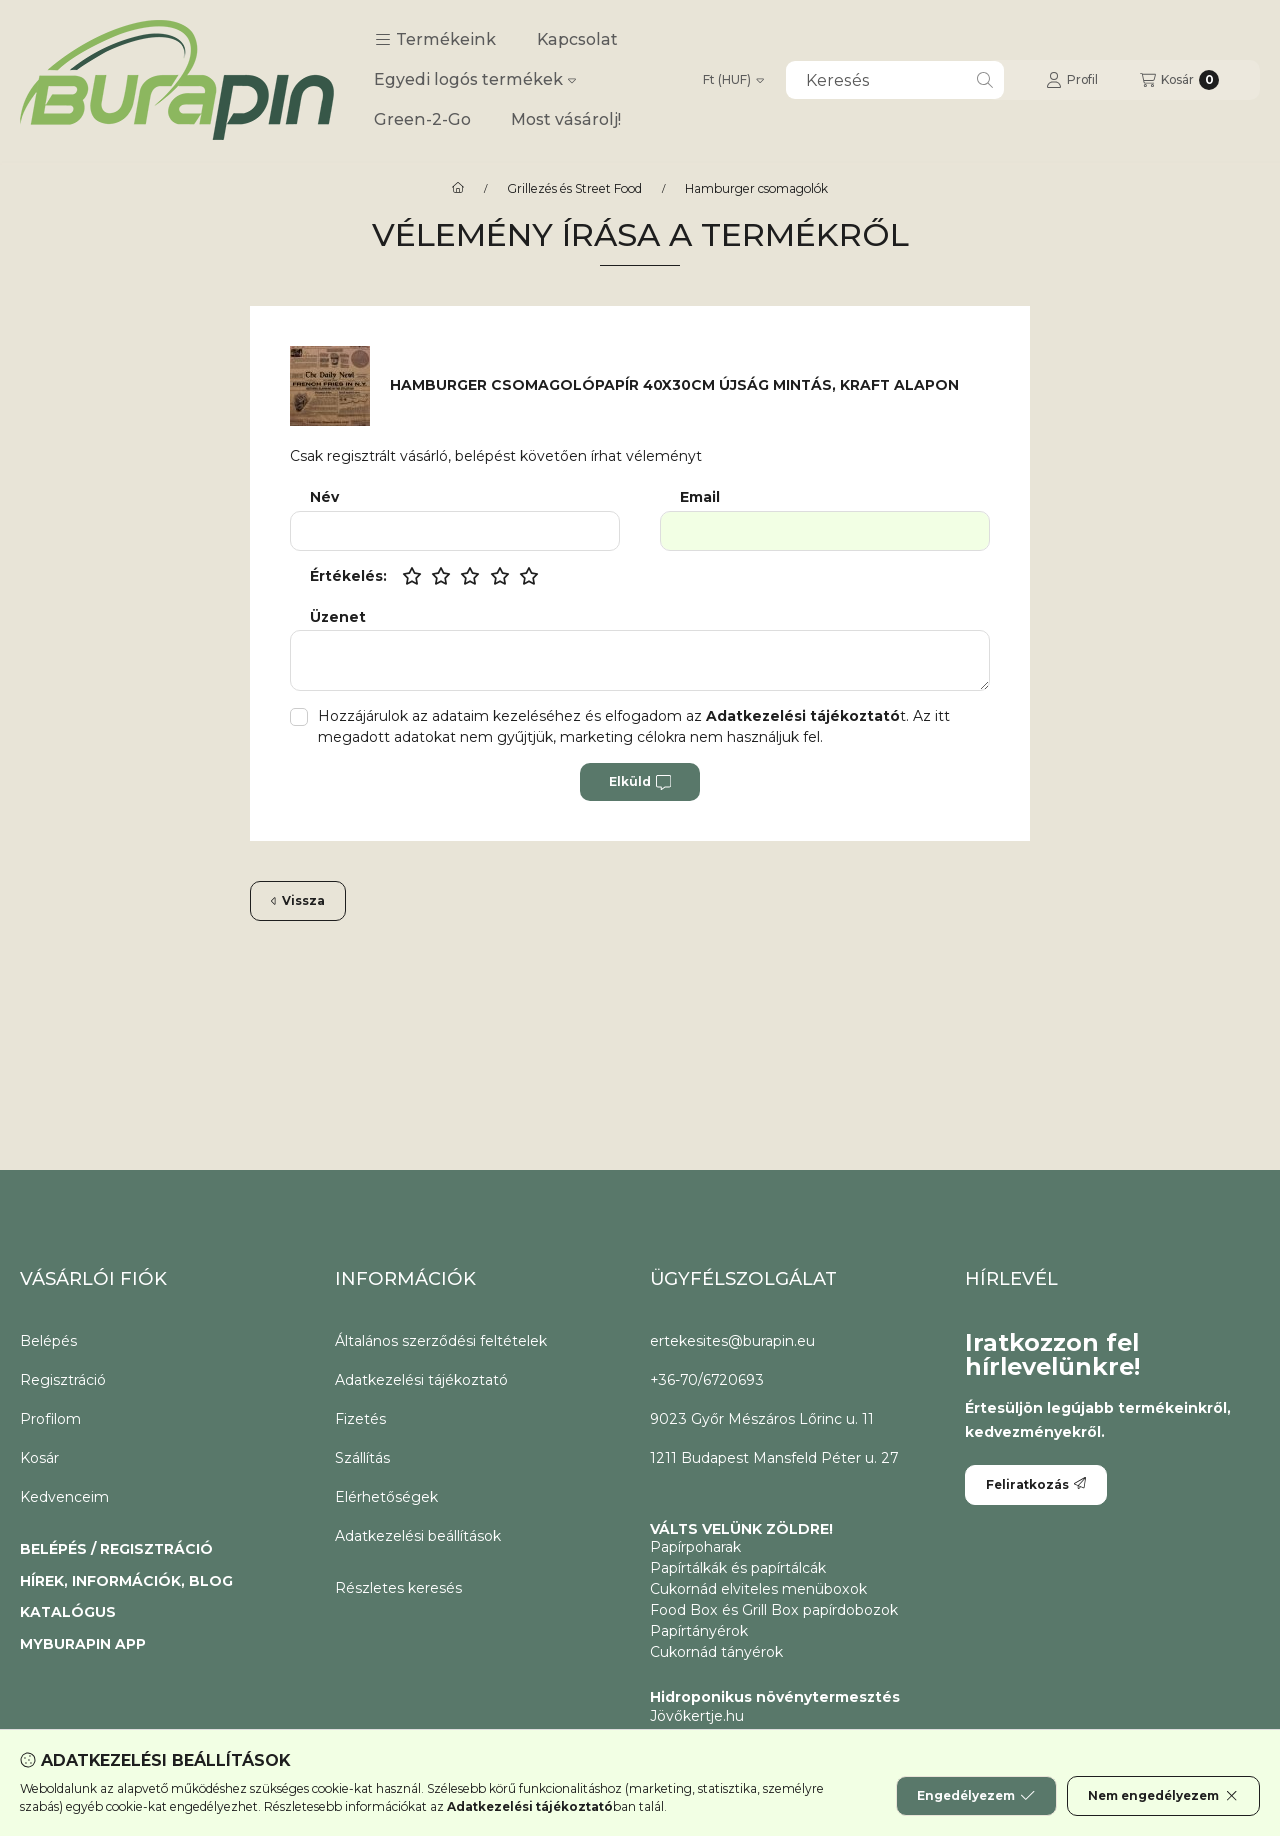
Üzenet (338, 617)
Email (700, 497)
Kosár (39, 1458)
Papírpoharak (695, 1547)
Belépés (48, 1341)
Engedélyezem (976, 1796)
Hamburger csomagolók (756, 189)
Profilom (50, 1419)
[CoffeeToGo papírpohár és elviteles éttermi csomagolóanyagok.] (458, 189)
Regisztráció (63, 1380)
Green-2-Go (422, 119)
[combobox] (895, 80)
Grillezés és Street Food (574, 189)
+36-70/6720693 (707, 1380)
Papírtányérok (699, 1631)
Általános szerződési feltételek (441, 1341)
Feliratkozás (1036, 1484)
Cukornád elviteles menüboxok (758, 1589)
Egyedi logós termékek (475, 79)
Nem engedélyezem (1163, 1796)
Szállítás (362, 1458)
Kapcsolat (577, 39)
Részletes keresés (398, 1588)
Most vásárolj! (566, 119)
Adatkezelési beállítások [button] (418, 1536)
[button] (435, 40)
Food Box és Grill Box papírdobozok (774, 1610)
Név (324, 497)
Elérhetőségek (386, 1497)
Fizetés (360, 1419)
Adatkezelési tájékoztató (421, 1380)
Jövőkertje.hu (697, 1716)
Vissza (298, 900)
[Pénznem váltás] (733, 80)
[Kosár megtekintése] (1179, 80)
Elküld (640, 782)
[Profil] (1072, 80)
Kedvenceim (64, 1497)
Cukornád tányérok (716, 1652)
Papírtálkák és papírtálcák (738, 1568)
